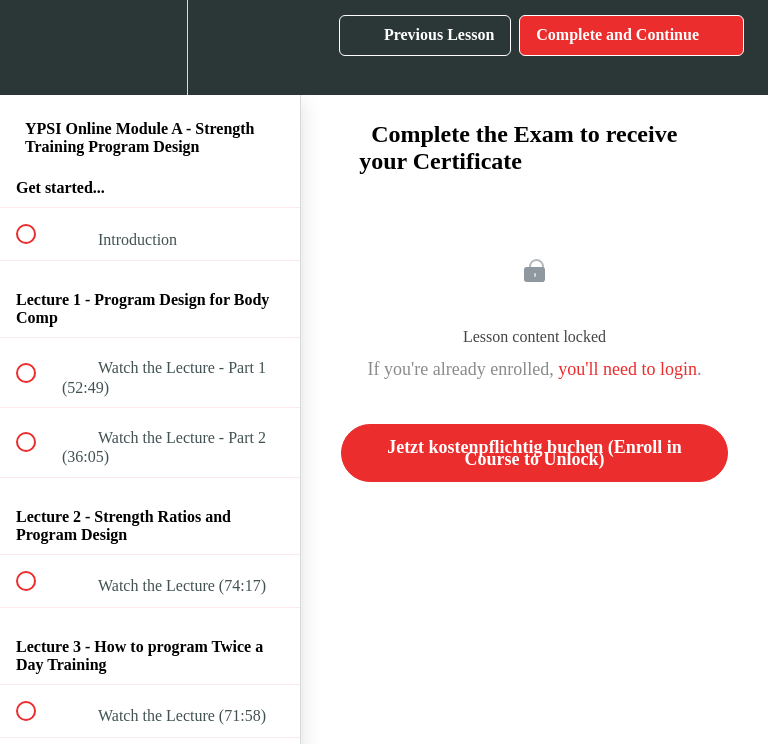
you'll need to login (627, 369)
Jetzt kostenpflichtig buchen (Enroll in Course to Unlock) (534, 453)
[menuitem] (150, 47)
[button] (37, 47)
